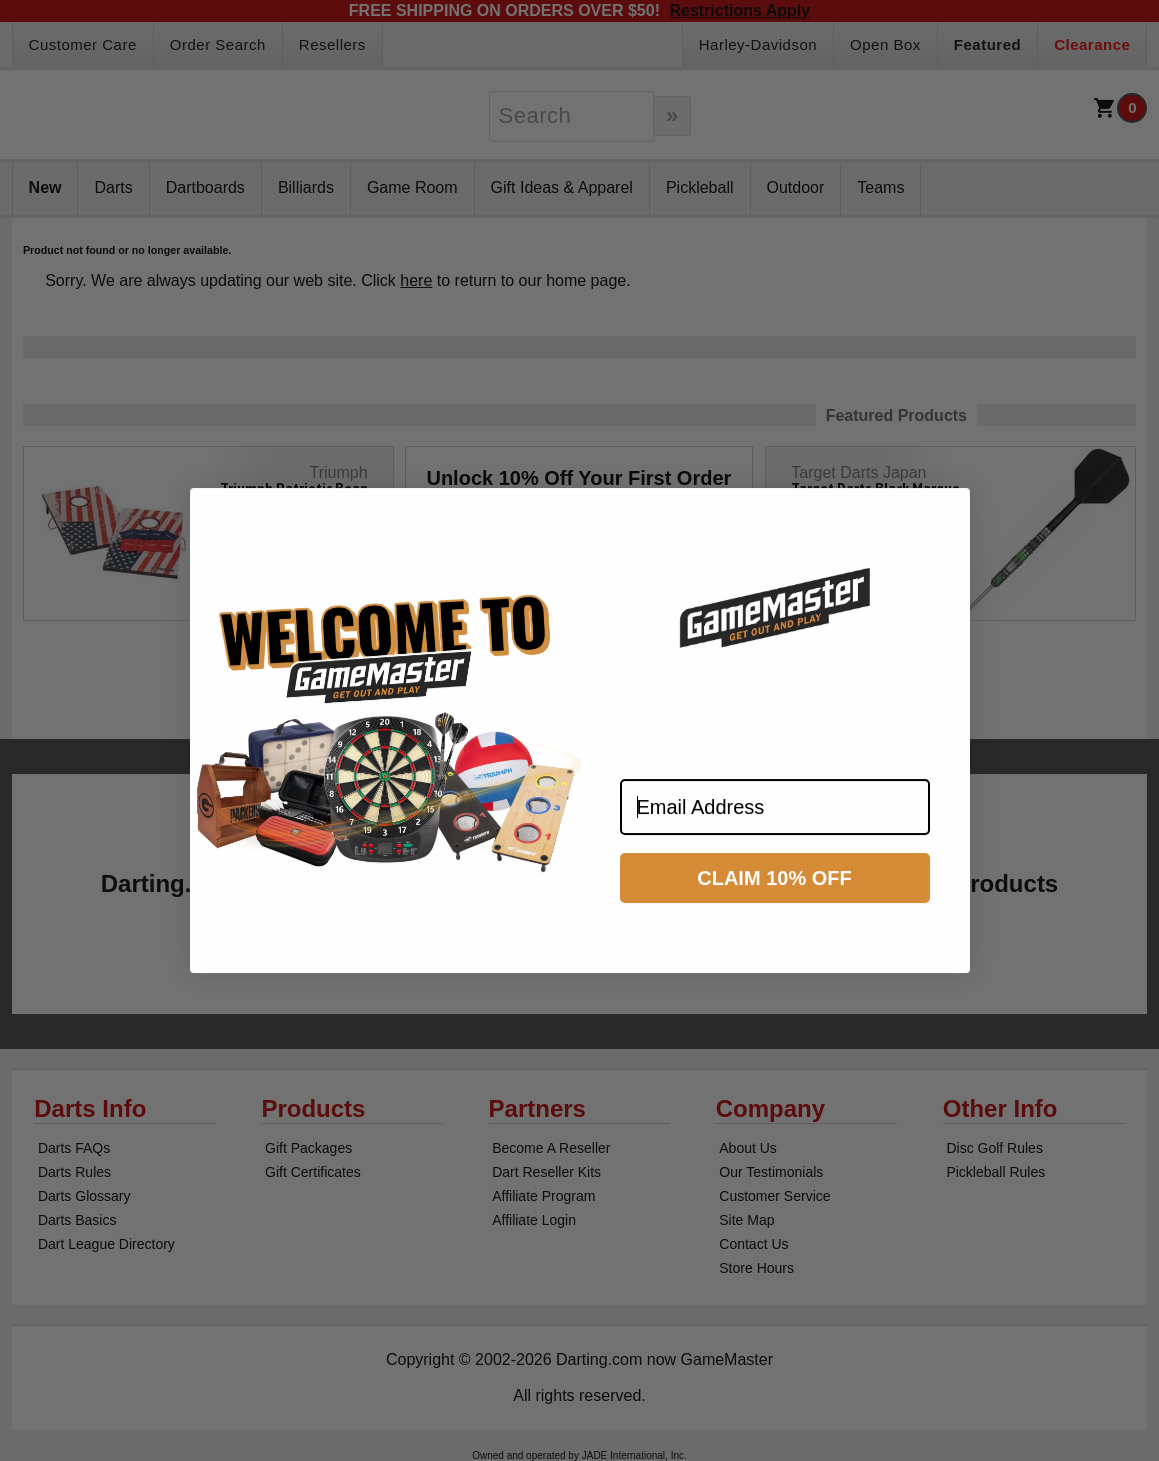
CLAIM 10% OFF (774, 895)
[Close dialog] (946, 529)
